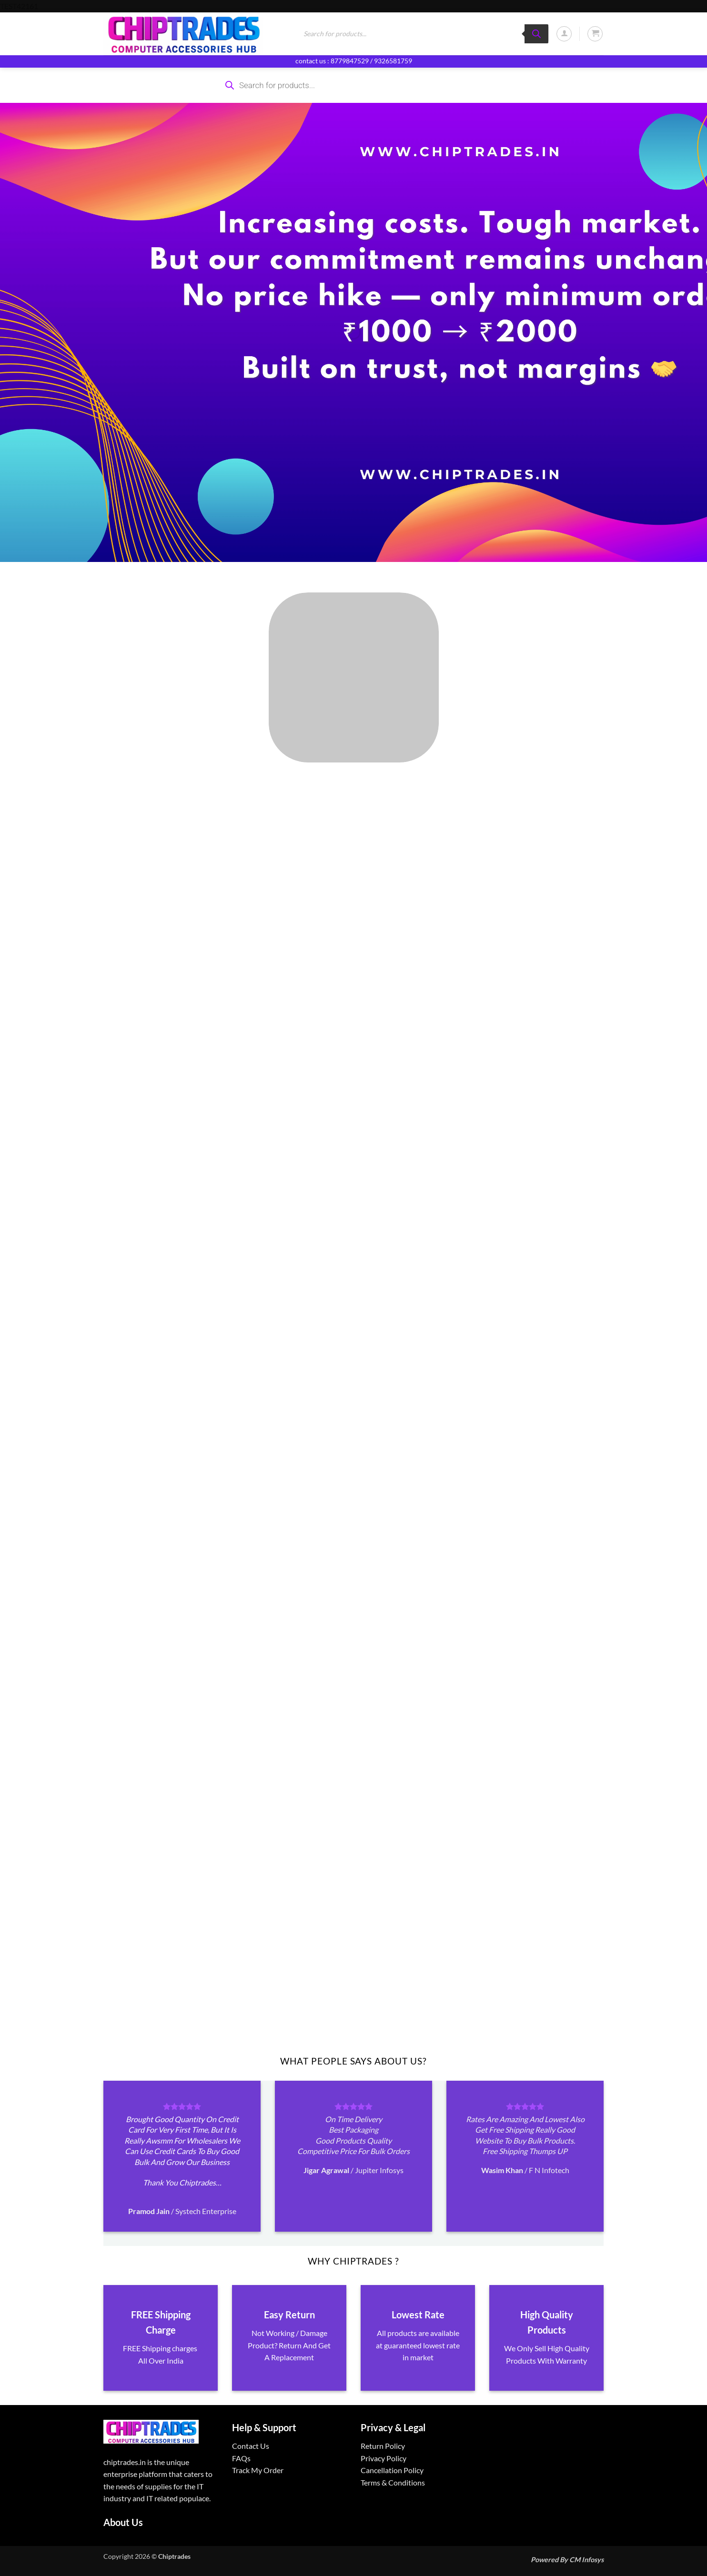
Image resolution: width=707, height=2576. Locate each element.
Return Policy (383, 2445)
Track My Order (257, 2470)
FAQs (241, 2458)
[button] (564, 33)
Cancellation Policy (392, 2470)
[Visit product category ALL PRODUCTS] (353, 677)
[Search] (536, 33)
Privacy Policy (383, 2458)
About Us (123, 2522)
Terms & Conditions (393, 2482)
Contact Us (250, 2445)
